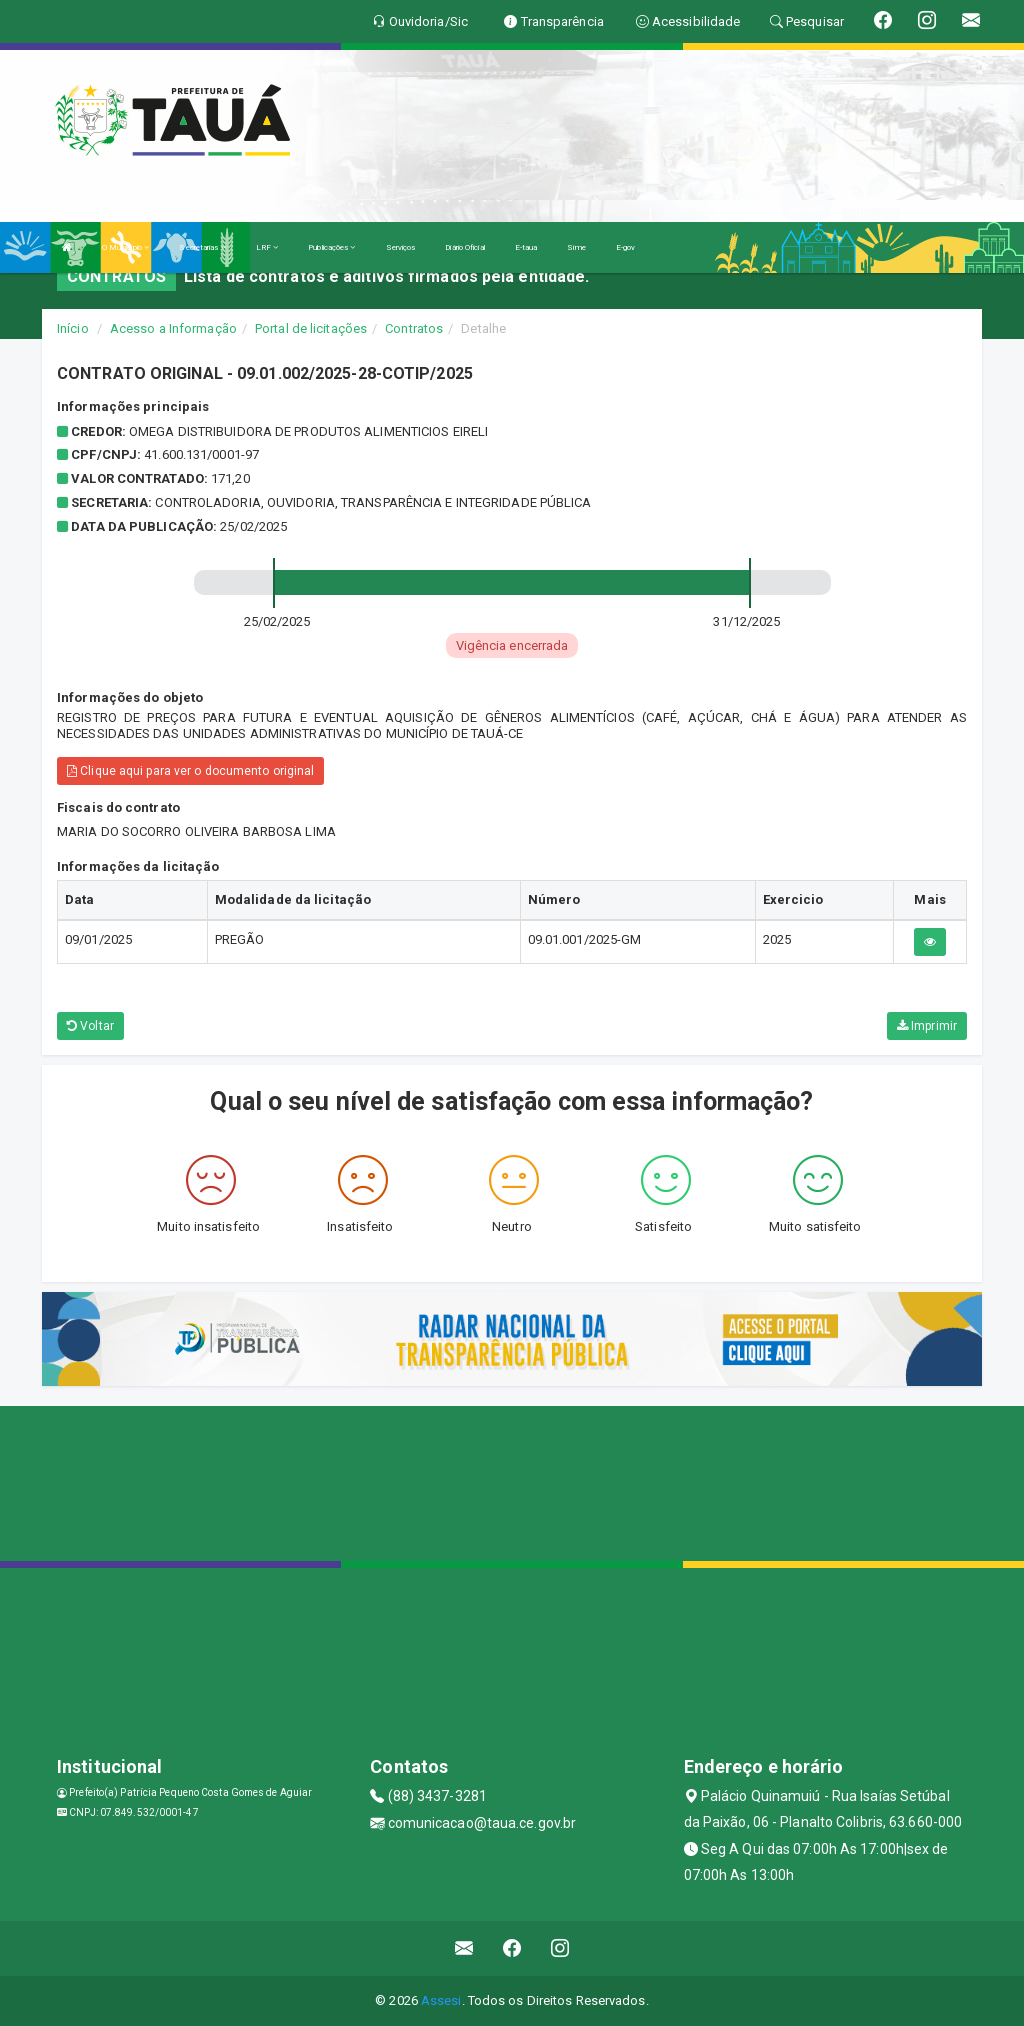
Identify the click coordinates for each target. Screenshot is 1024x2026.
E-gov (626, 247)
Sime (576, 247)
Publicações (331, 247)
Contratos (414, 328)
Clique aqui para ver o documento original (190, 771)
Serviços (401, 247)
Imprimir (927, 1026)
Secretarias (202, 247)
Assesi (441, 2000)
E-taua (526, 247)
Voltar (90, 1026)
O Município (125, 247)
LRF (267, 247)
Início (73, 328)
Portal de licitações (311, 328)
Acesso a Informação (173, 328)
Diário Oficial (464, 247)
